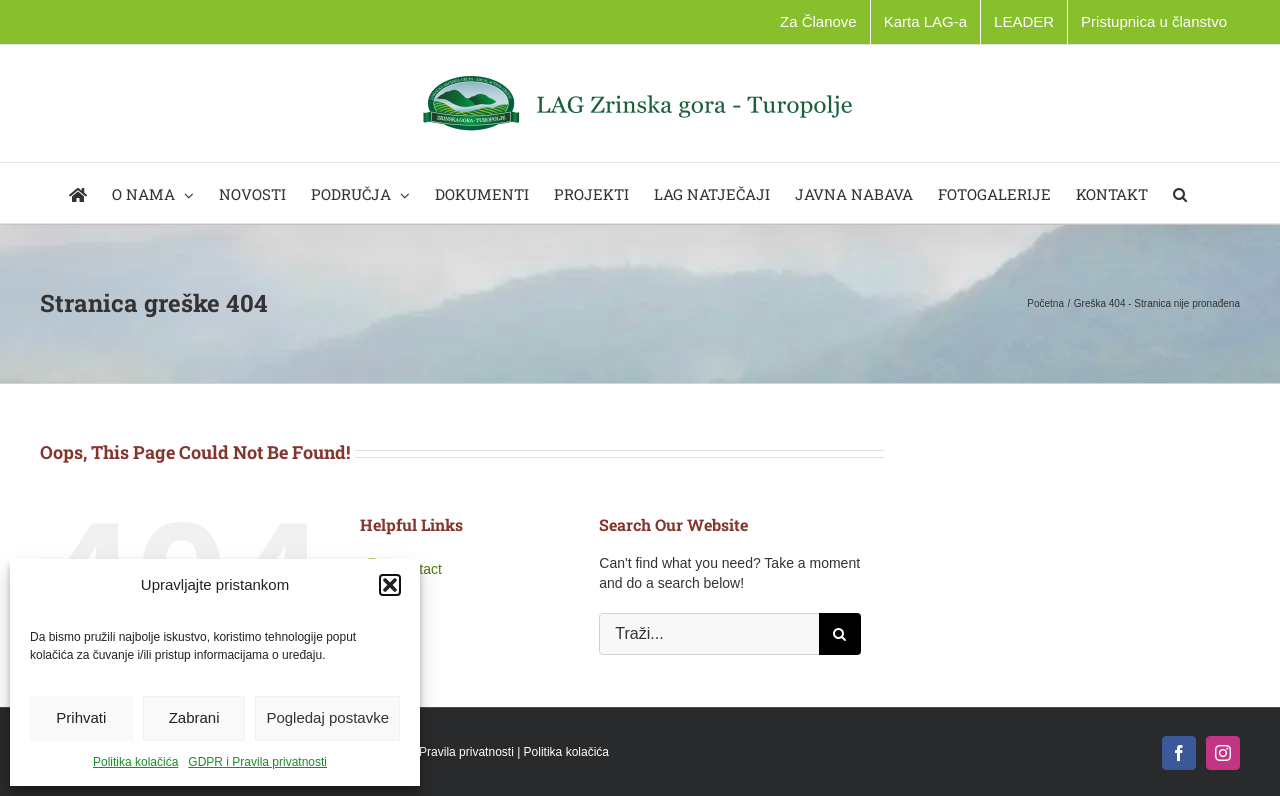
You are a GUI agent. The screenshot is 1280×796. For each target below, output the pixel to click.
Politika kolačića (135, 762)
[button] (390, 585)
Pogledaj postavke (327, 717)
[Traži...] (708, 634)
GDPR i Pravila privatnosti (257, 762)
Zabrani (194, 717)
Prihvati (81, 717)
